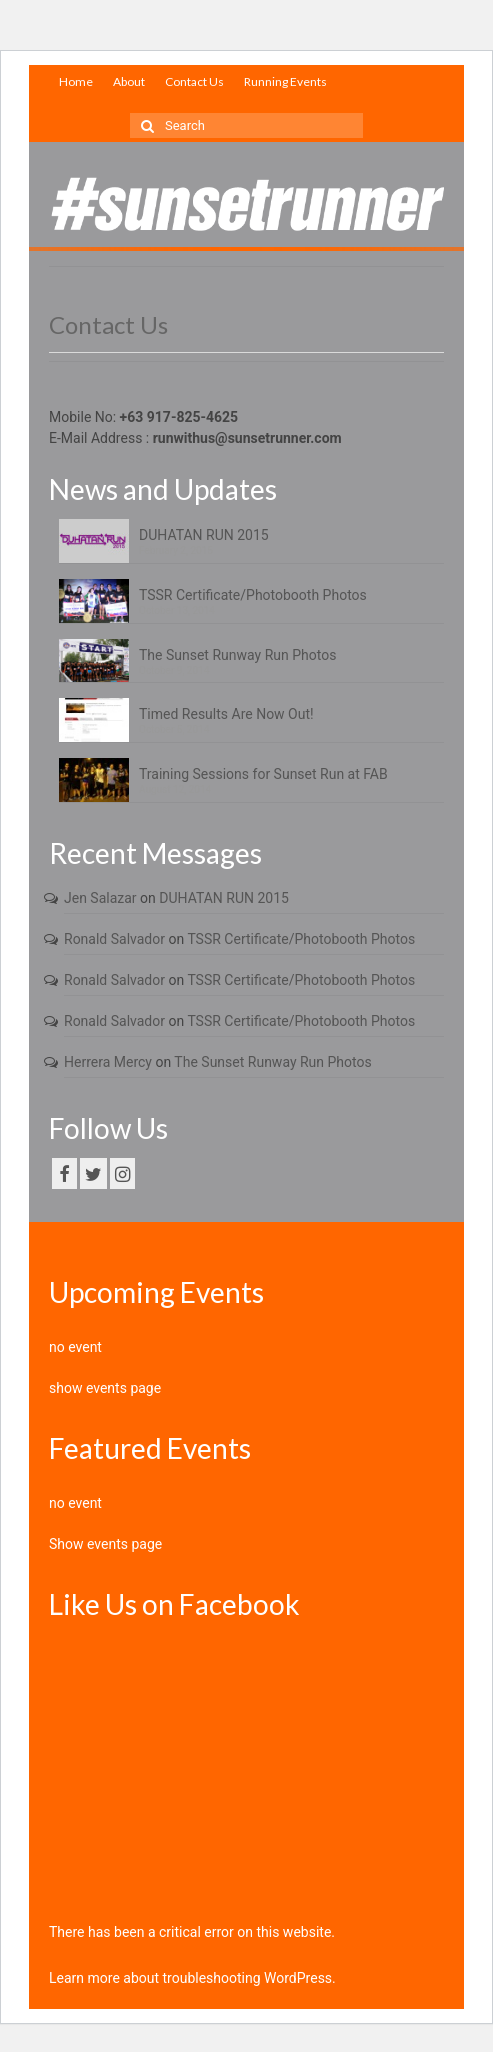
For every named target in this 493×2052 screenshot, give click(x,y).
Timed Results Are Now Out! (226, 714)
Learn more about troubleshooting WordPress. (192, 1978)
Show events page (105, 1544)
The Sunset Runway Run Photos (237, 655)
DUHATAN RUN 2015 (204, 535)
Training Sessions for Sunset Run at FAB (263, 774)
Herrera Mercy (108, 1062)
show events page (105, 1388)
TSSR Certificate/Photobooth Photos (253, 595)
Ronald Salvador (114, 939)
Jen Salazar (100, 898)
